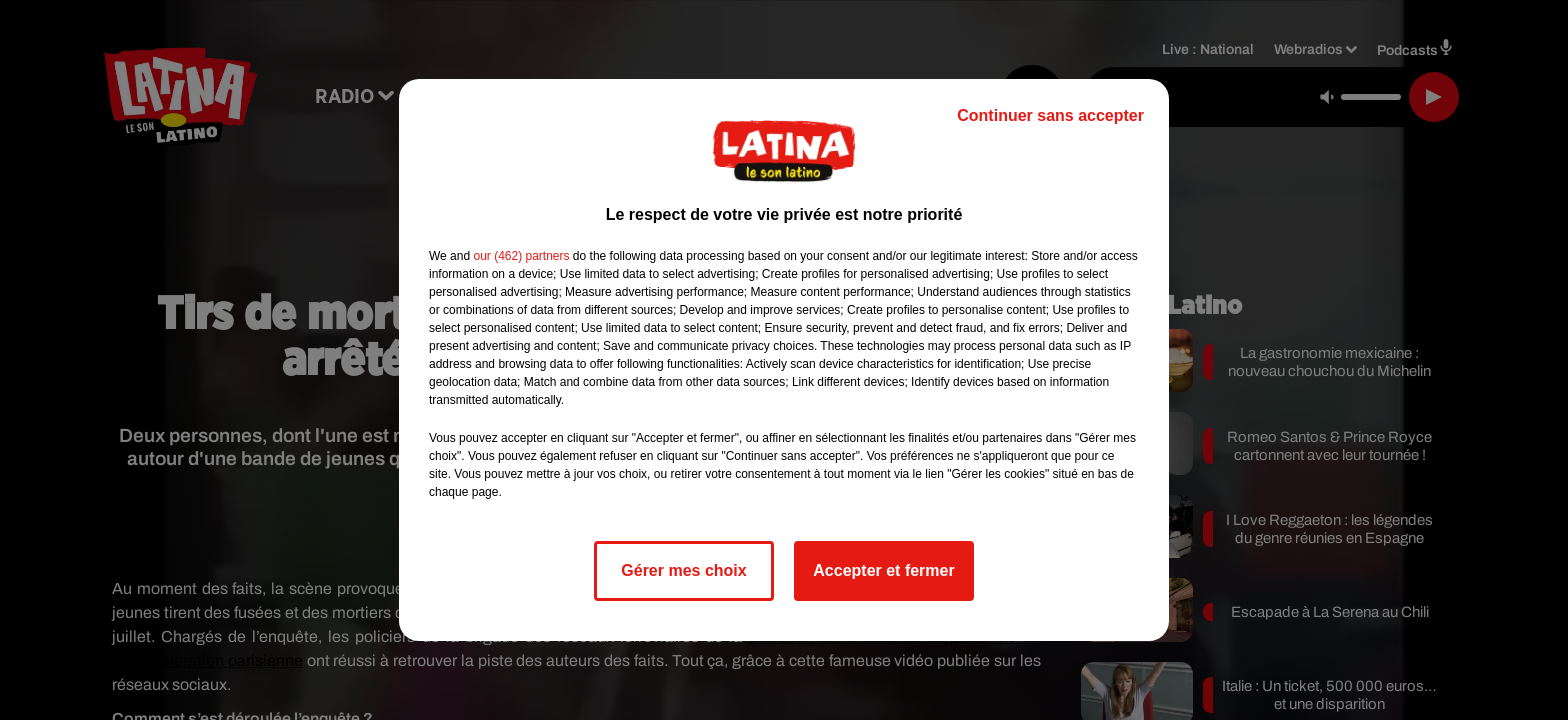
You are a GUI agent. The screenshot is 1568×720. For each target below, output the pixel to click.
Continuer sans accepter (1050, 115)
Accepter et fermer (883, 570)
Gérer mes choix (683, 570)
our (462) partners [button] (521, 256)
